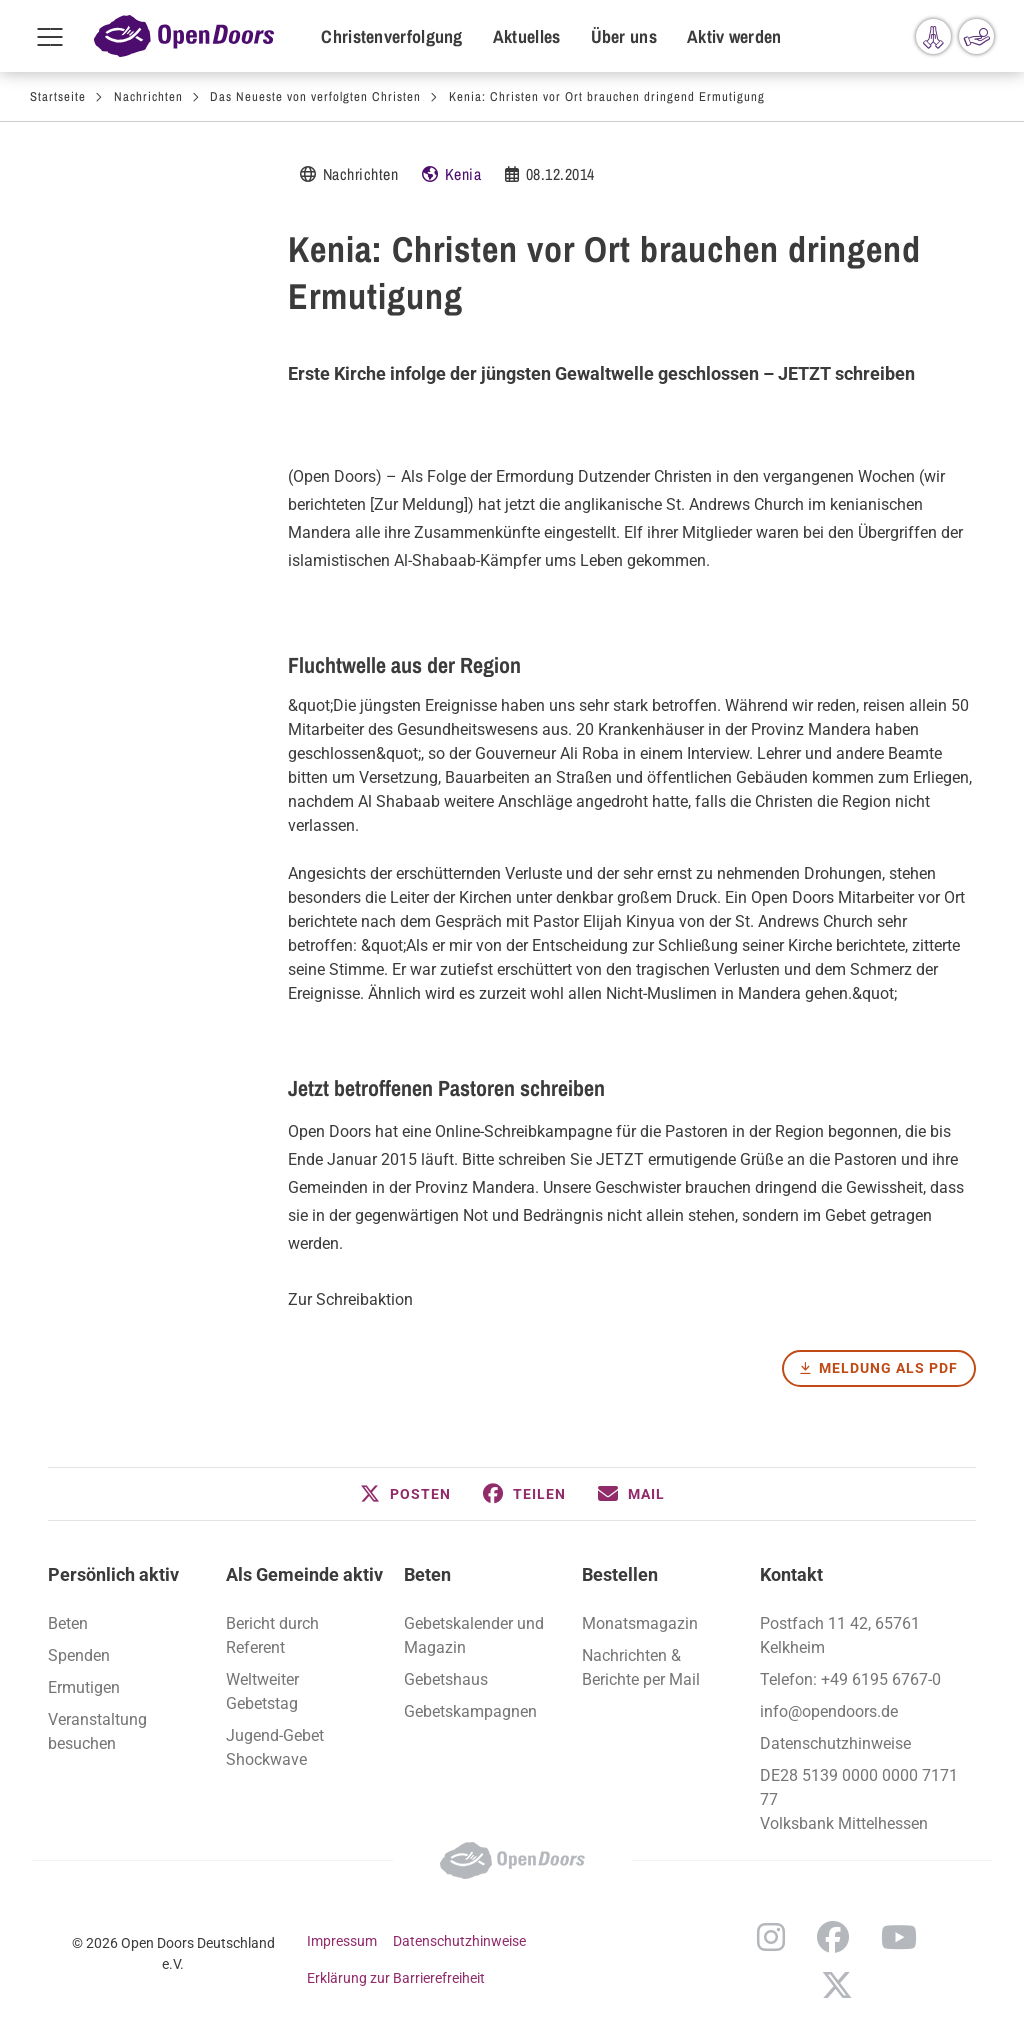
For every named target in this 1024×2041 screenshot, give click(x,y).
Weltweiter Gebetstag (262, 1691)
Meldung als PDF (888, 1368)
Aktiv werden (734, 36)
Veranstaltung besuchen (97, 1731)
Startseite (58, 96)
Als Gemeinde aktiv (304, 1574)
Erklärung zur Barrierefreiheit (396, 1978)
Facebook (833, 1937)
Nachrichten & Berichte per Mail (641, 1667)
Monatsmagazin (640, 1623)
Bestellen (620, 1574)
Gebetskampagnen (470, 1711)
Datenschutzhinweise (835, 1743)
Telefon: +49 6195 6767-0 (850, 1679)
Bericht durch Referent (272, 1635)
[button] (405, 1494)
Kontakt (791, 1574)
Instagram (771, 1937)
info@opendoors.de (829, 1711)
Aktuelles (527, 36)
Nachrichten (148, 96)
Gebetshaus (446, 1679)
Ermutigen (84, 1687)
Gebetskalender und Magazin (474, 1635)
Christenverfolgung (391, 36)
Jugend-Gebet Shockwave (275, 1747)
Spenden (79, 1655)
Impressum (342, 1941)
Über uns (624, 36)
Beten (427, 1574)
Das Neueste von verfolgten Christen (315, 96)
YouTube (899, 1937)
